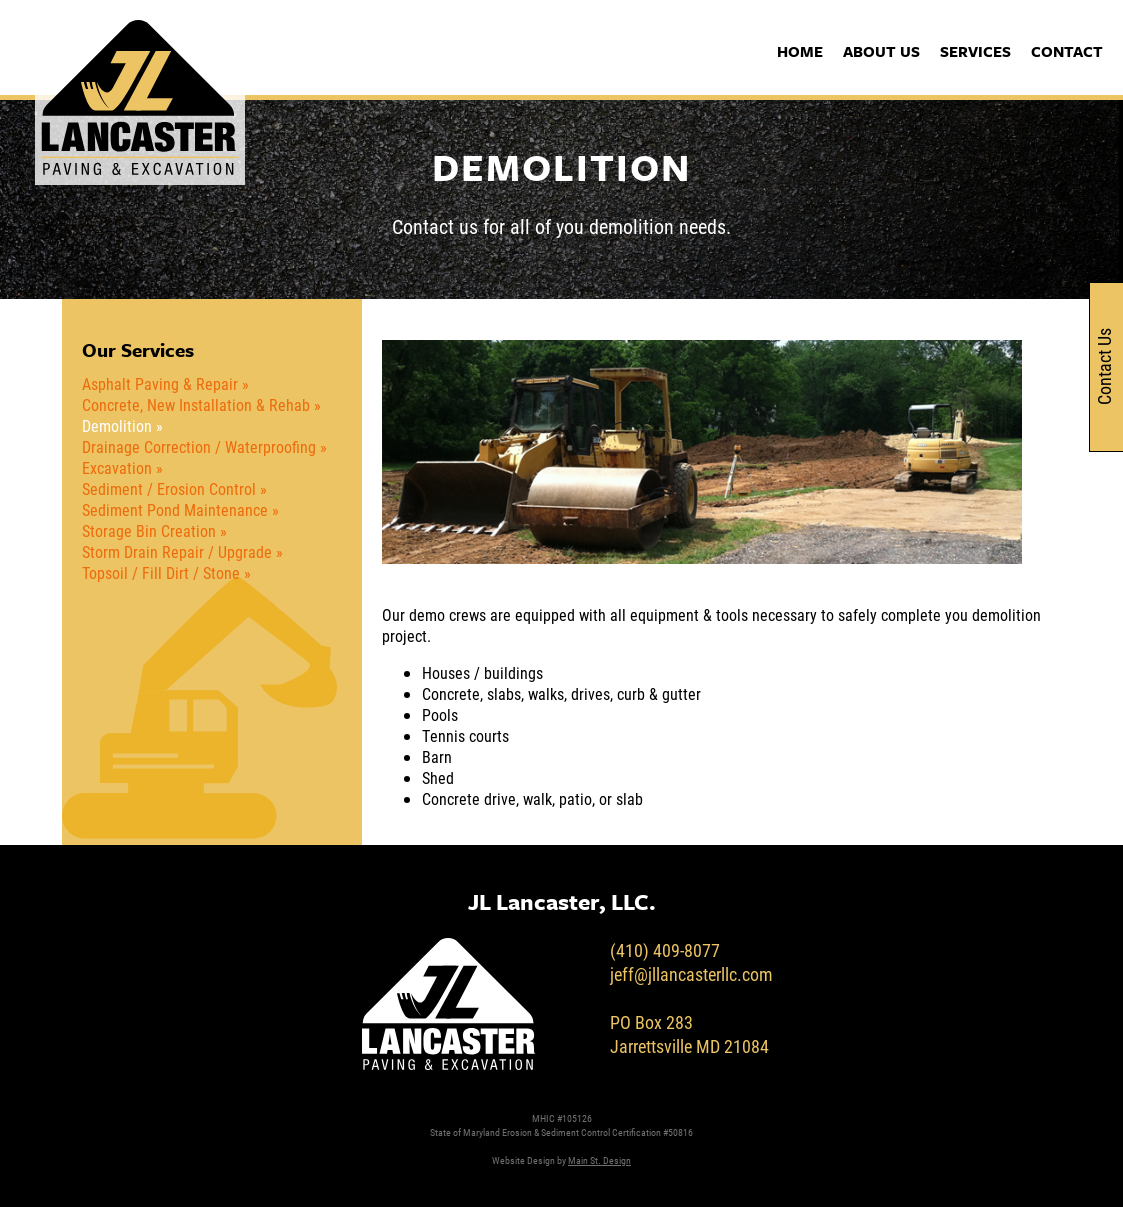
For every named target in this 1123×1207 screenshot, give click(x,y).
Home (800, 51)
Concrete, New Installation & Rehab (196, 404)
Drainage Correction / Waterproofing (199, 446)
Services (975, 51)
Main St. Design (599, 1160)
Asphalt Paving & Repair (160, 383)
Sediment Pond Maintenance (175, 509)
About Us (881, 51)
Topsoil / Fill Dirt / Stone (161, 572)
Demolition (117, 425)
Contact (1067, 51)
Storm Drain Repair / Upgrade (177, 551)
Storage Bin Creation (149, 530)
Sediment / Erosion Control (169, 488)
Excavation (117, 467)
